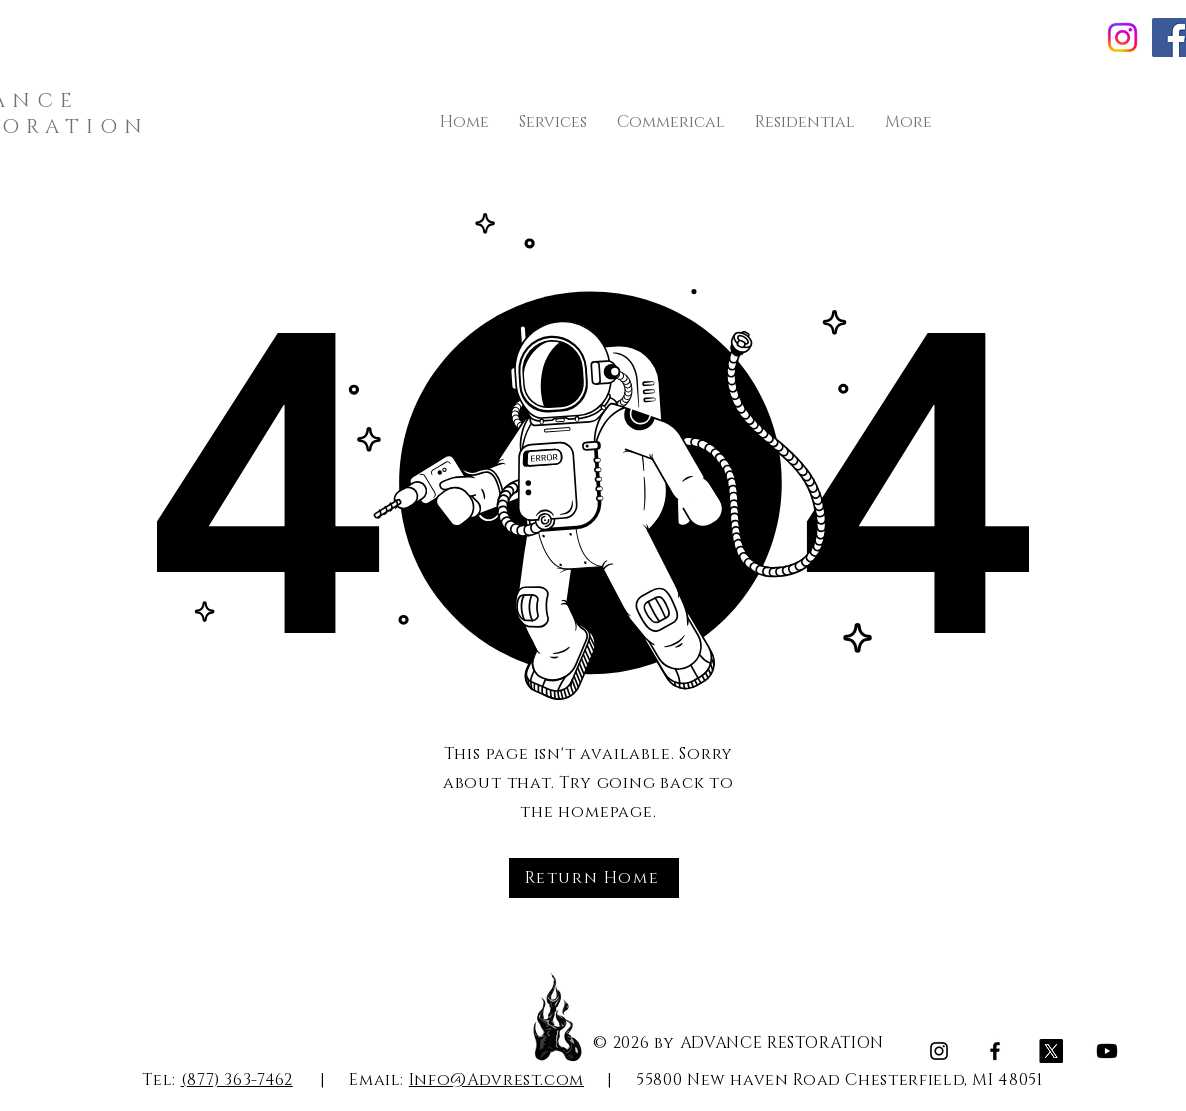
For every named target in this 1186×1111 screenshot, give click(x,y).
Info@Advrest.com (496, 1080)
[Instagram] (1122, 37)
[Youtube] (1107, 1051)
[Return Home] (594, 878)
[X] (1051, 1051)
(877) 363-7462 (237, 1080)
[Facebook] (995, 1051)
